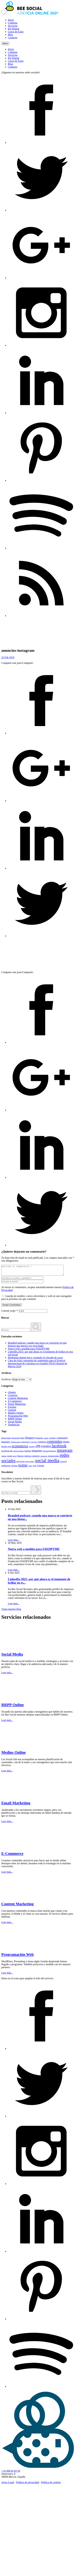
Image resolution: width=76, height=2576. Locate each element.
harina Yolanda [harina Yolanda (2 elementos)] (18, 1453)
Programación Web (18, 1417)
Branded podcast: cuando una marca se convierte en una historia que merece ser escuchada (37, 1346)
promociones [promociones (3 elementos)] (53, 1458)
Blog (10, 34)
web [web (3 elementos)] (34, 1467)
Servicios (13, 25)
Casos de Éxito (16, 31)
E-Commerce (15, 1403)
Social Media (15, 1423)
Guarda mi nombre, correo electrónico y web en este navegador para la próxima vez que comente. (36, 1299)
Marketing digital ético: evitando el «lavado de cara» (35, 1359)
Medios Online (16, 1414)
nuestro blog (11, 1611)
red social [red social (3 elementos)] (20, 1463)
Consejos (12, 1397)
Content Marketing (18, 1400)
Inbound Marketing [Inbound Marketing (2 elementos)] (49, 1453)
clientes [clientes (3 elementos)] (52, 1440)
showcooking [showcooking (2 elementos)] (29, 1463)
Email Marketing (17, 1406)
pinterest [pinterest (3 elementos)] (36, 1458)
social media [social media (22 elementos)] (47, 1462)
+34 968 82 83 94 (10, 2472)
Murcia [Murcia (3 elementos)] (20, 1458)
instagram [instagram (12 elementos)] (64, 1452)
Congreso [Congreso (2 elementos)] (33, 1444)
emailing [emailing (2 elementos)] (32, 1448)
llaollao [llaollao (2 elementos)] (4, 1458)
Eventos (12, 1409)
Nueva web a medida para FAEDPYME (29, 1350)
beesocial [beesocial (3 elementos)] (16, 1440)
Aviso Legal (7, 2484)
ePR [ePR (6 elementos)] (38, 1448)
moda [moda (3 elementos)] (9, 1458)
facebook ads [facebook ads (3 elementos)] (7, 1453)
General (12, 1411)
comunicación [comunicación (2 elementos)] (15, 1444)
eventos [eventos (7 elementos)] (46, 1448)
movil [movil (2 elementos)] (15, 1458)
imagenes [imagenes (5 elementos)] (37, 1452)
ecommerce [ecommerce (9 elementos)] (20, 1448)
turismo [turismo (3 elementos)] (14, 1467)
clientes (12, 1394)
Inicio (11, 19)
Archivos (6, 1381)
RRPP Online (15, 1420)
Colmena (12, 22)
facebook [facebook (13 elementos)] (59, 1447)
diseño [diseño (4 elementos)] (66, 1443)
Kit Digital (13, 28)
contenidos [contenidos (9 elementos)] (54, 1443)
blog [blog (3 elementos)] (22, 1440)
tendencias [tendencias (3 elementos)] (5, 1467)
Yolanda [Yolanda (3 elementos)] (40, 1467)
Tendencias (14, 1426)
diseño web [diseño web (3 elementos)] (6, 1448)
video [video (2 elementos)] (30, 1468)
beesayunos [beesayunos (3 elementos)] (6, 1440)
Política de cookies (51, 2484)
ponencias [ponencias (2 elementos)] (43, 1458)
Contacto (12, 37)
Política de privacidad (27, 2484)
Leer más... (13, 1541)
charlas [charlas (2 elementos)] (46, 1440)
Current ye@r (9, 1312)
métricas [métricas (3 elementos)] (28, 1458)
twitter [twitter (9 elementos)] (23, 1467)
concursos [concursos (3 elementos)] (25, 1444)
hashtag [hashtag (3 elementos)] (27, 1453)
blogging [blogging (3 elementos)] (39, 1440)
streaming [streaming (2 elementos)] (63, 1463)
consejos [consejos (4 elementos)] (42, 1443)
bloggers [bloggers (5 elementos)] (30, 1439)
